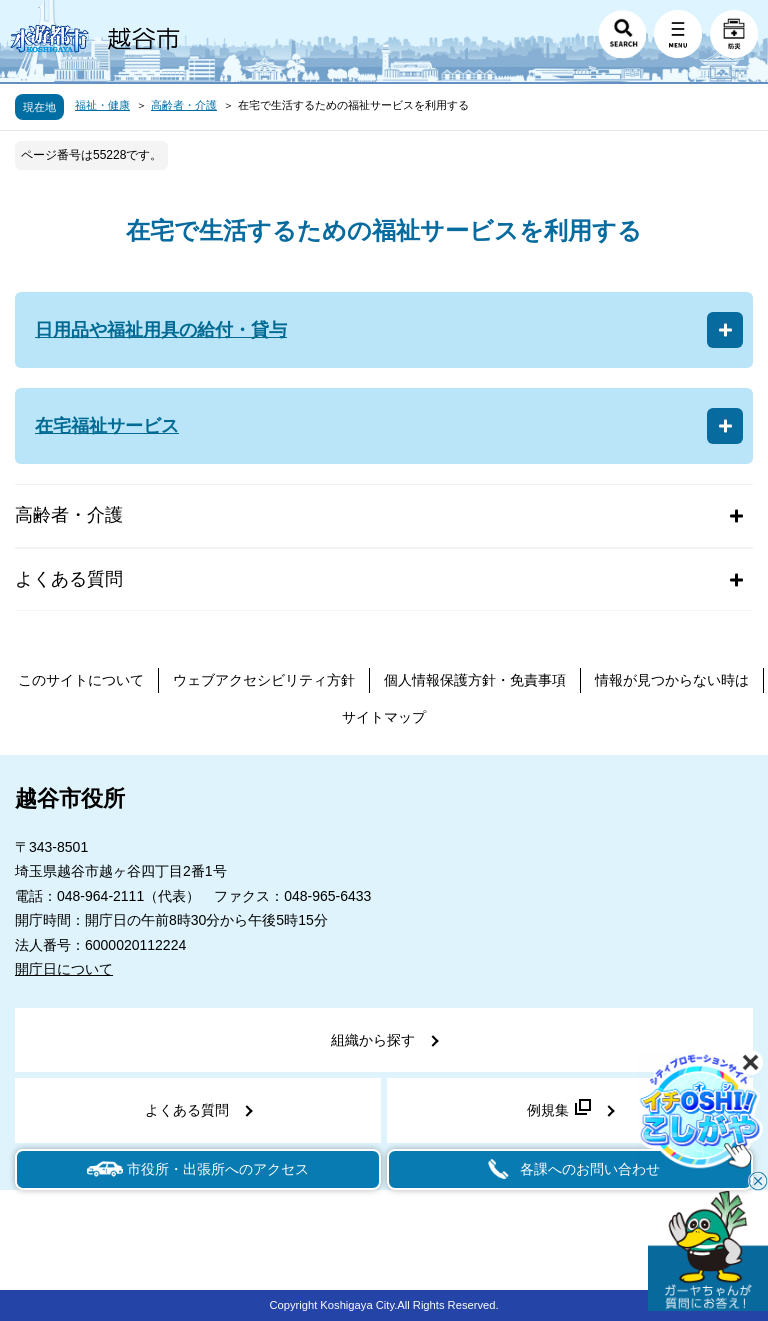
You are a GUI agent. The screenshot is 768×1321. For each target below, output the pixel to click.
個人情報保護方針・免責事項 (475, 680)
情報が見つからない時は (672, 680)
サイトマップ (384, 717)
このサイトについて (81, 680)
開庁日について (64, 969)
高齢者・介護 (184, 105)
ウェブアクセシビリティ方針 (264, 680)
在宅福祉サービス (107, 426)
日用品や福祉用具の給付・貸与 (161, 330)
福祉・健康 (102, 105)
